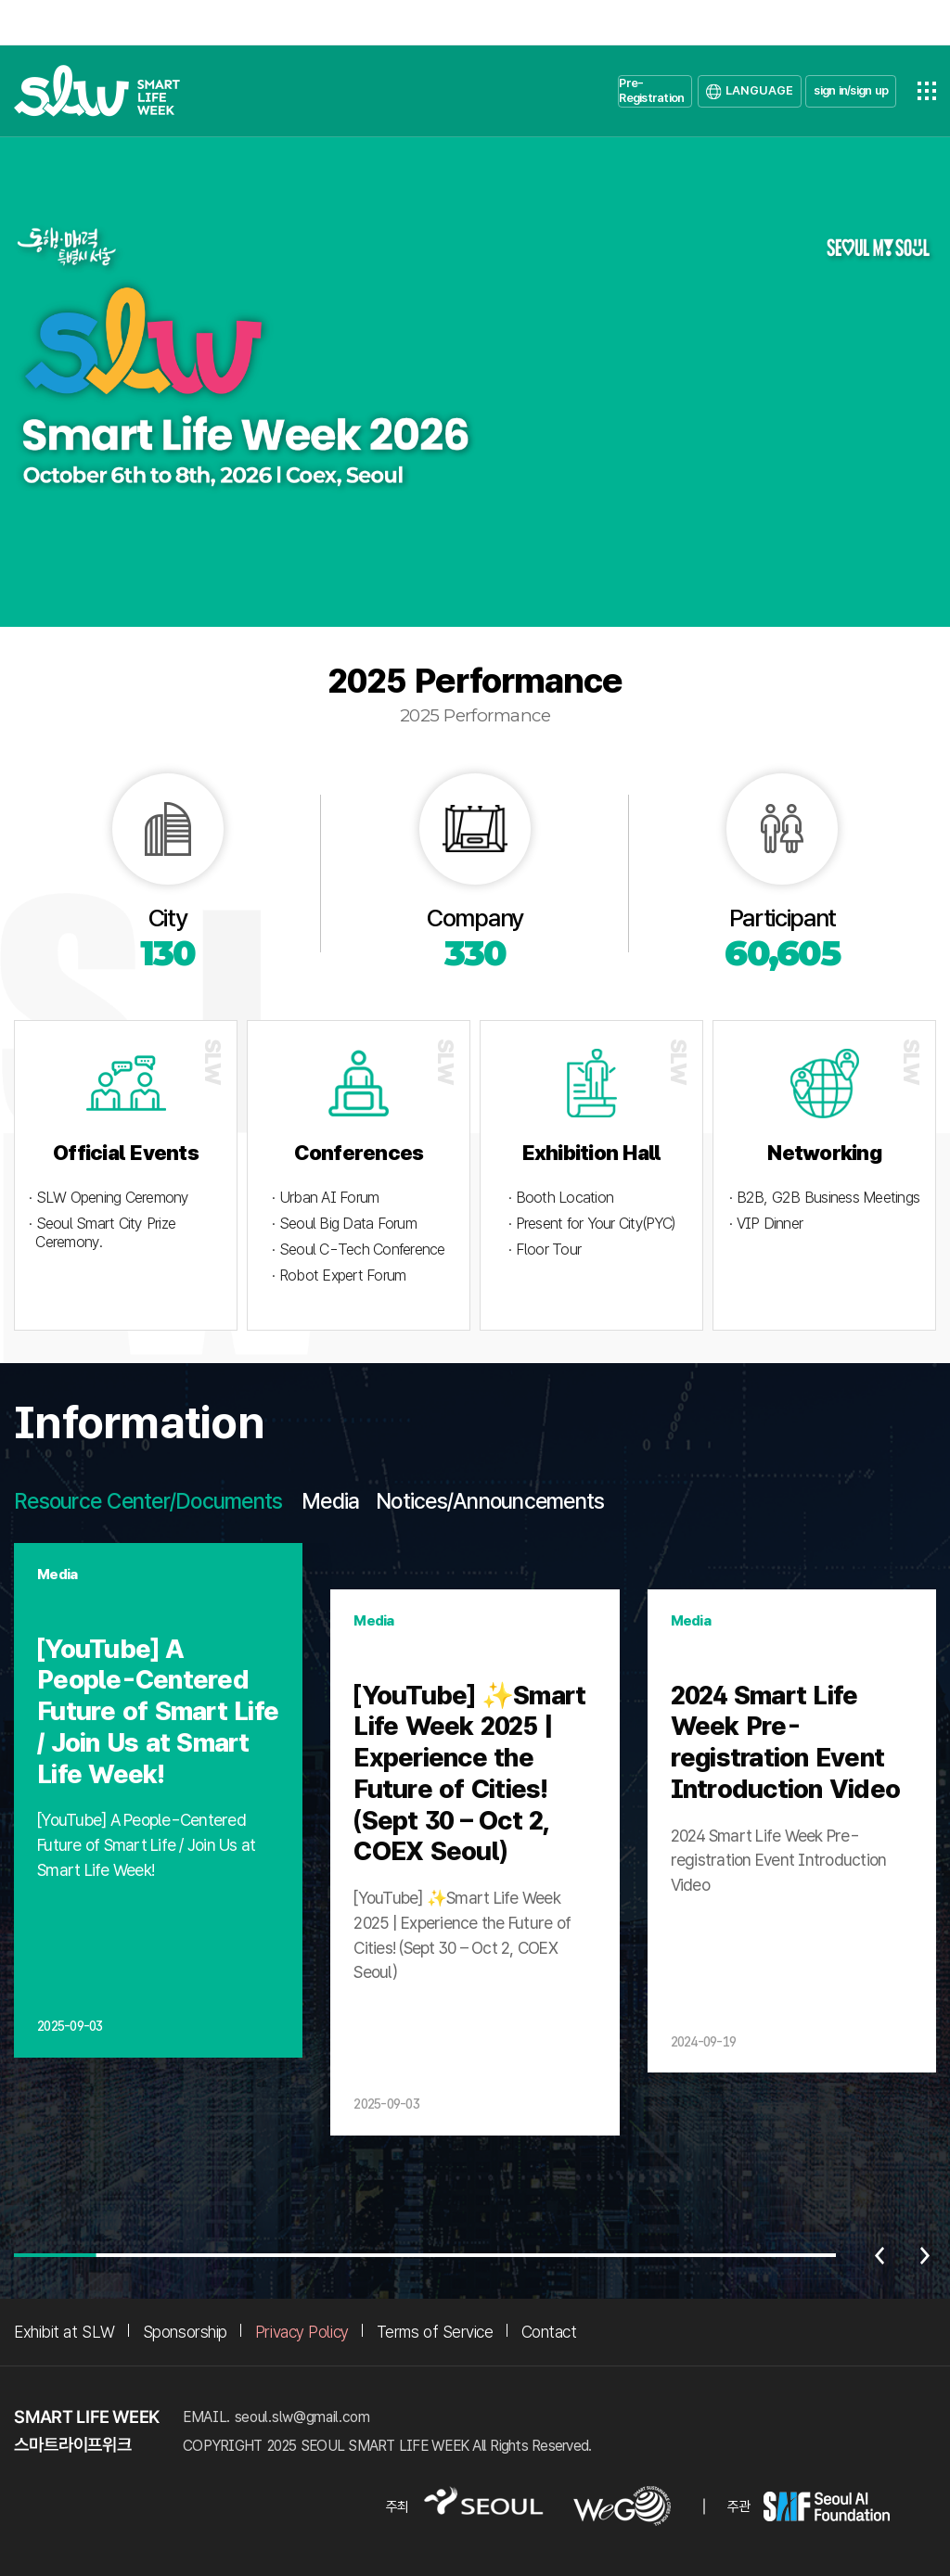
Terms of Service (435, 2331)
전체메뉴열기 (927, 91)
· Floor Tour (544, 1249)
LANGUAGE (759, 90)
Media (330, 1501)
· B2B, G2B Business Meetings (824, 1197)
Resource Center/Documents (148, 1501)
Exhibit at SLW (64, 2331)
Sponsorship (185, 2331)
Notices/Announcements (490, 1501)
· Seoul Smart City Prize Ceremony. (102, 1233)
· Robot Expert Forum (338, 1275)
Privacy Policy (302, 2331)
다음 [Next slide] (925, 2255)
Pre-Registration (651, 90)
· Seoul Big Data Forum (344, 1223)
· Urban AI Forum (325, 1197)
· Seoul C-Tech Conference (358, 1249)
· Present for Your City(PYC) (591, 1223)
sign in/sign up (851, 90)
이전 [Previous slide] (879, 2255)
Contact (549, 2331)
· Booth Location (560, 1197)
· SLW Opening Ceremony (109, 1197)
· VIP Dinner (765, 1223)
